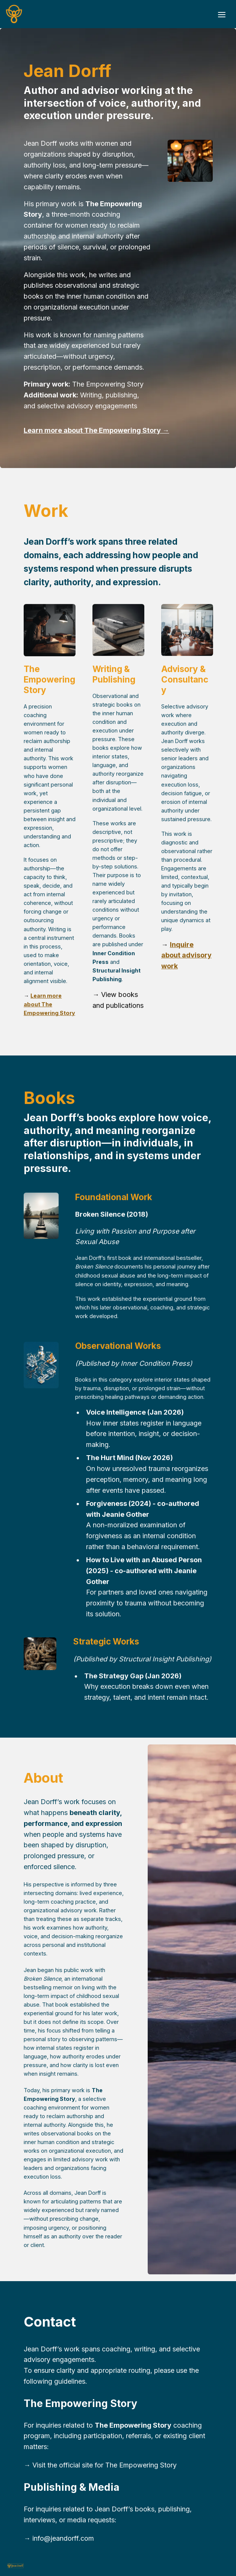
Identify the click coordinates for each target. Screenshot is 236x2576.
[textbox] (118, 14)
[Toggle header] (221, 14)
